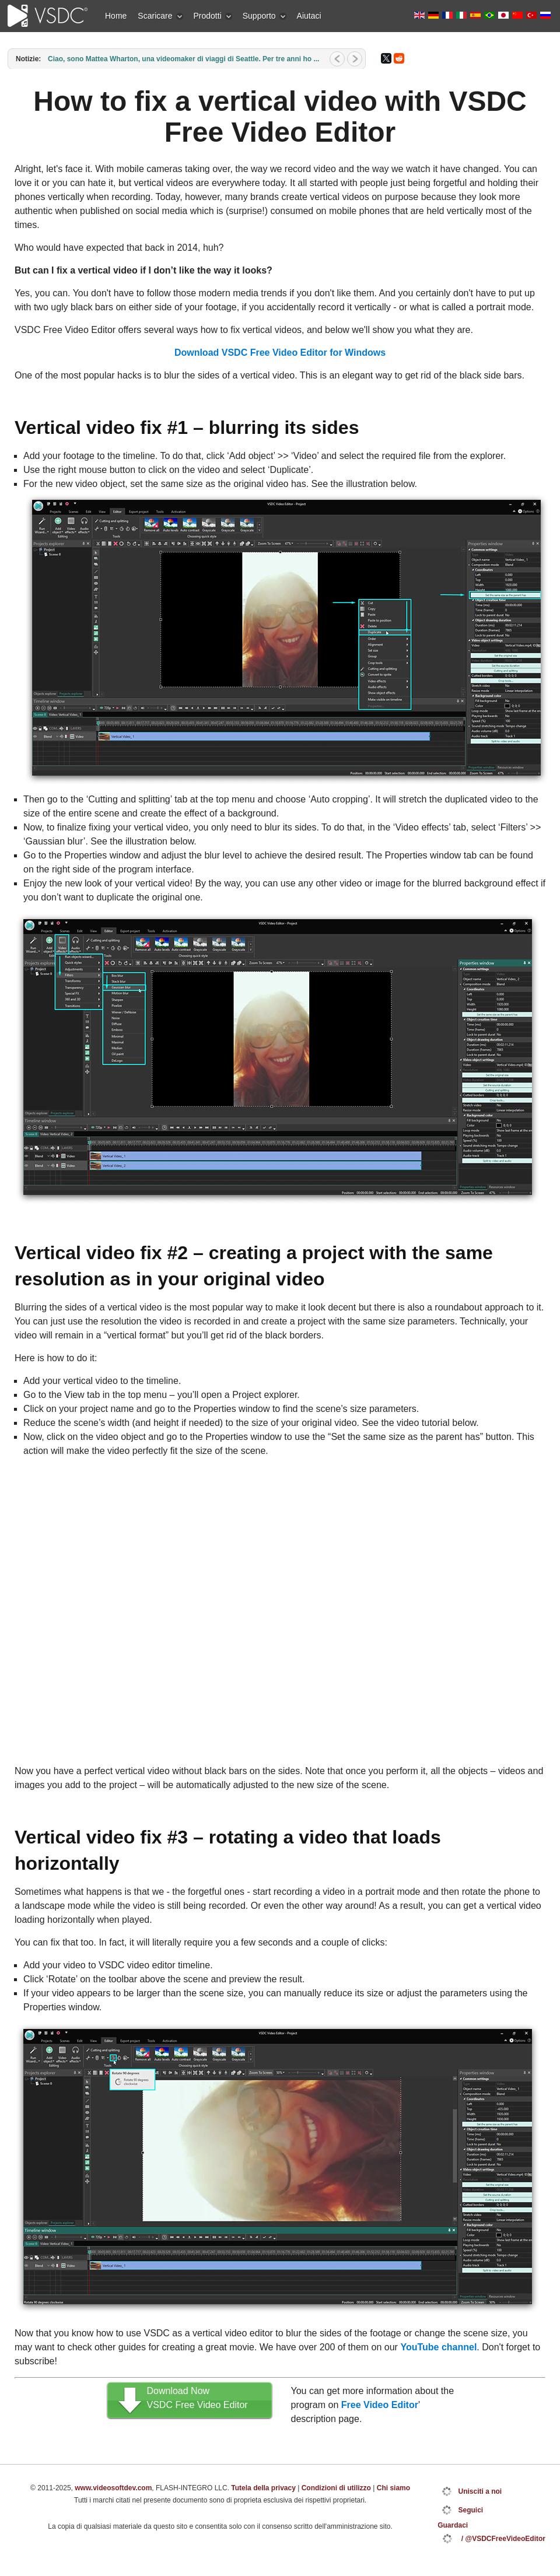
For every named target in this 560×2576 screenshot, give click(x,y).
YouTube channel (438, 2347)
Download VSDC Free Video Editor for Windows (280, 353)
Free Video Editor (379, 2405)
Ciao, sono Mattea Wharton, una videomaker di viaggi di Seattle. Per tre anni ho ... (183, 59)
